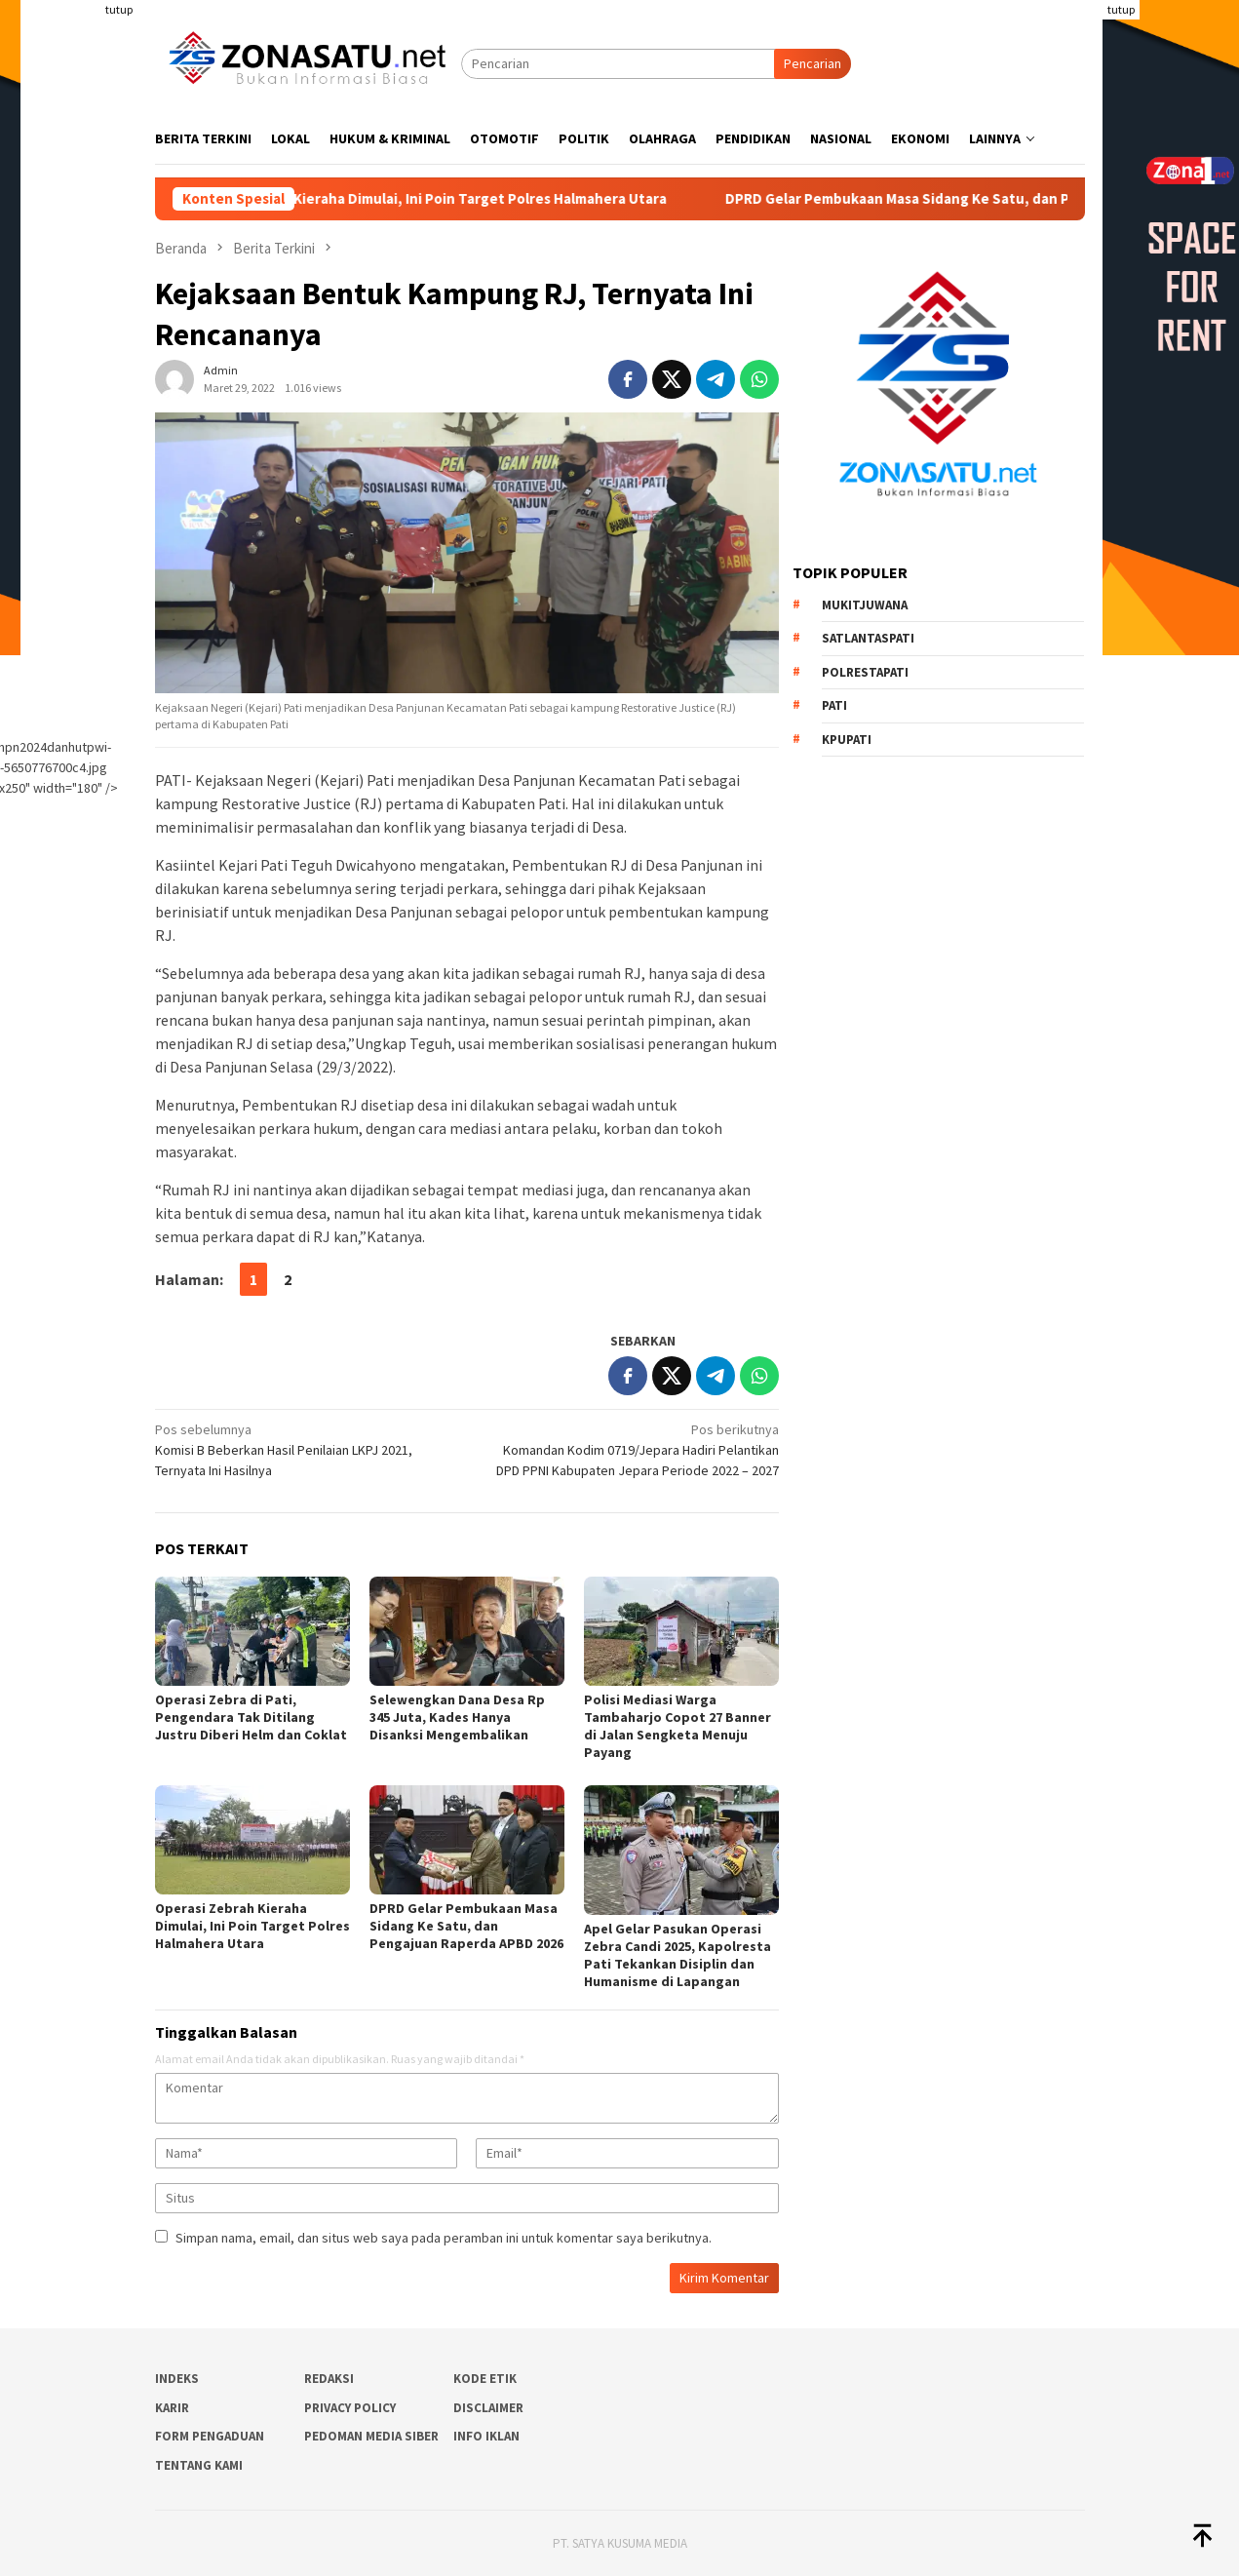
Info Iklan (486, 2436)
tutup (119, 9)
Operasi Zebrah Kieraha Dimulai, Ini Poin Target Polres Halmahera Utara (458, 199)
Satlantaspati (868, 638)
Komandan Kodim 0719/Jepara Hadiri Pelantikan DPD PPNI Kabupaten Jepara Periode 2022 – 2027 (629, 1449)
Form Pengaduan (209, 2436)
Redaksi (329, 2378)
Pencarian (812, 63)
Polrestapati (865, 672)
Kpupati (846, 739)
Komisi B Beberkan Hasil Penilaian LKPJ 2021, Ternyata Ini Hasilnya (304, 1449)
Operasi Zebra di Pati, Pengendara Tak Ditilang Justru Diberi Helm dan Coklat (251, 1717)
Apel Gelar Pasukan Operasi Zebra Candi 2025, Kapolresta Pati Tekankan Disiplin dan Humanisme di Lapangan (677, 1955)
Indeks (177, 2378)
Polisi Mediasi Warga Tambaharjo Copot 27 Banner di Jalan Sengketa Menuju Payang (677, 1726)
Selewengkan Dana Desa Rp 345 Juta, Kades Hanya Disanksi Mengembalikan (457, 1717)
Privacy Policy (350, 2408)
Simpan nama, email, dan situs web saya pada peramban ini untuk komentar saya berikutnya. (443, 2237)
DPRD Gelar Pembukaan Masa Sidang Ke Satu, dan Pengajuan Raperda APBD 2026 (466, 1925)
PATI (834, 705)
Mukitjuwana (865, 605)
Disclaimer (488, 2408)
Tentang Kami (199, 2465)
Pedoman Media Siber (371, 2436)
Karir (172, 2408)
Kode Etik (485, 2378)
